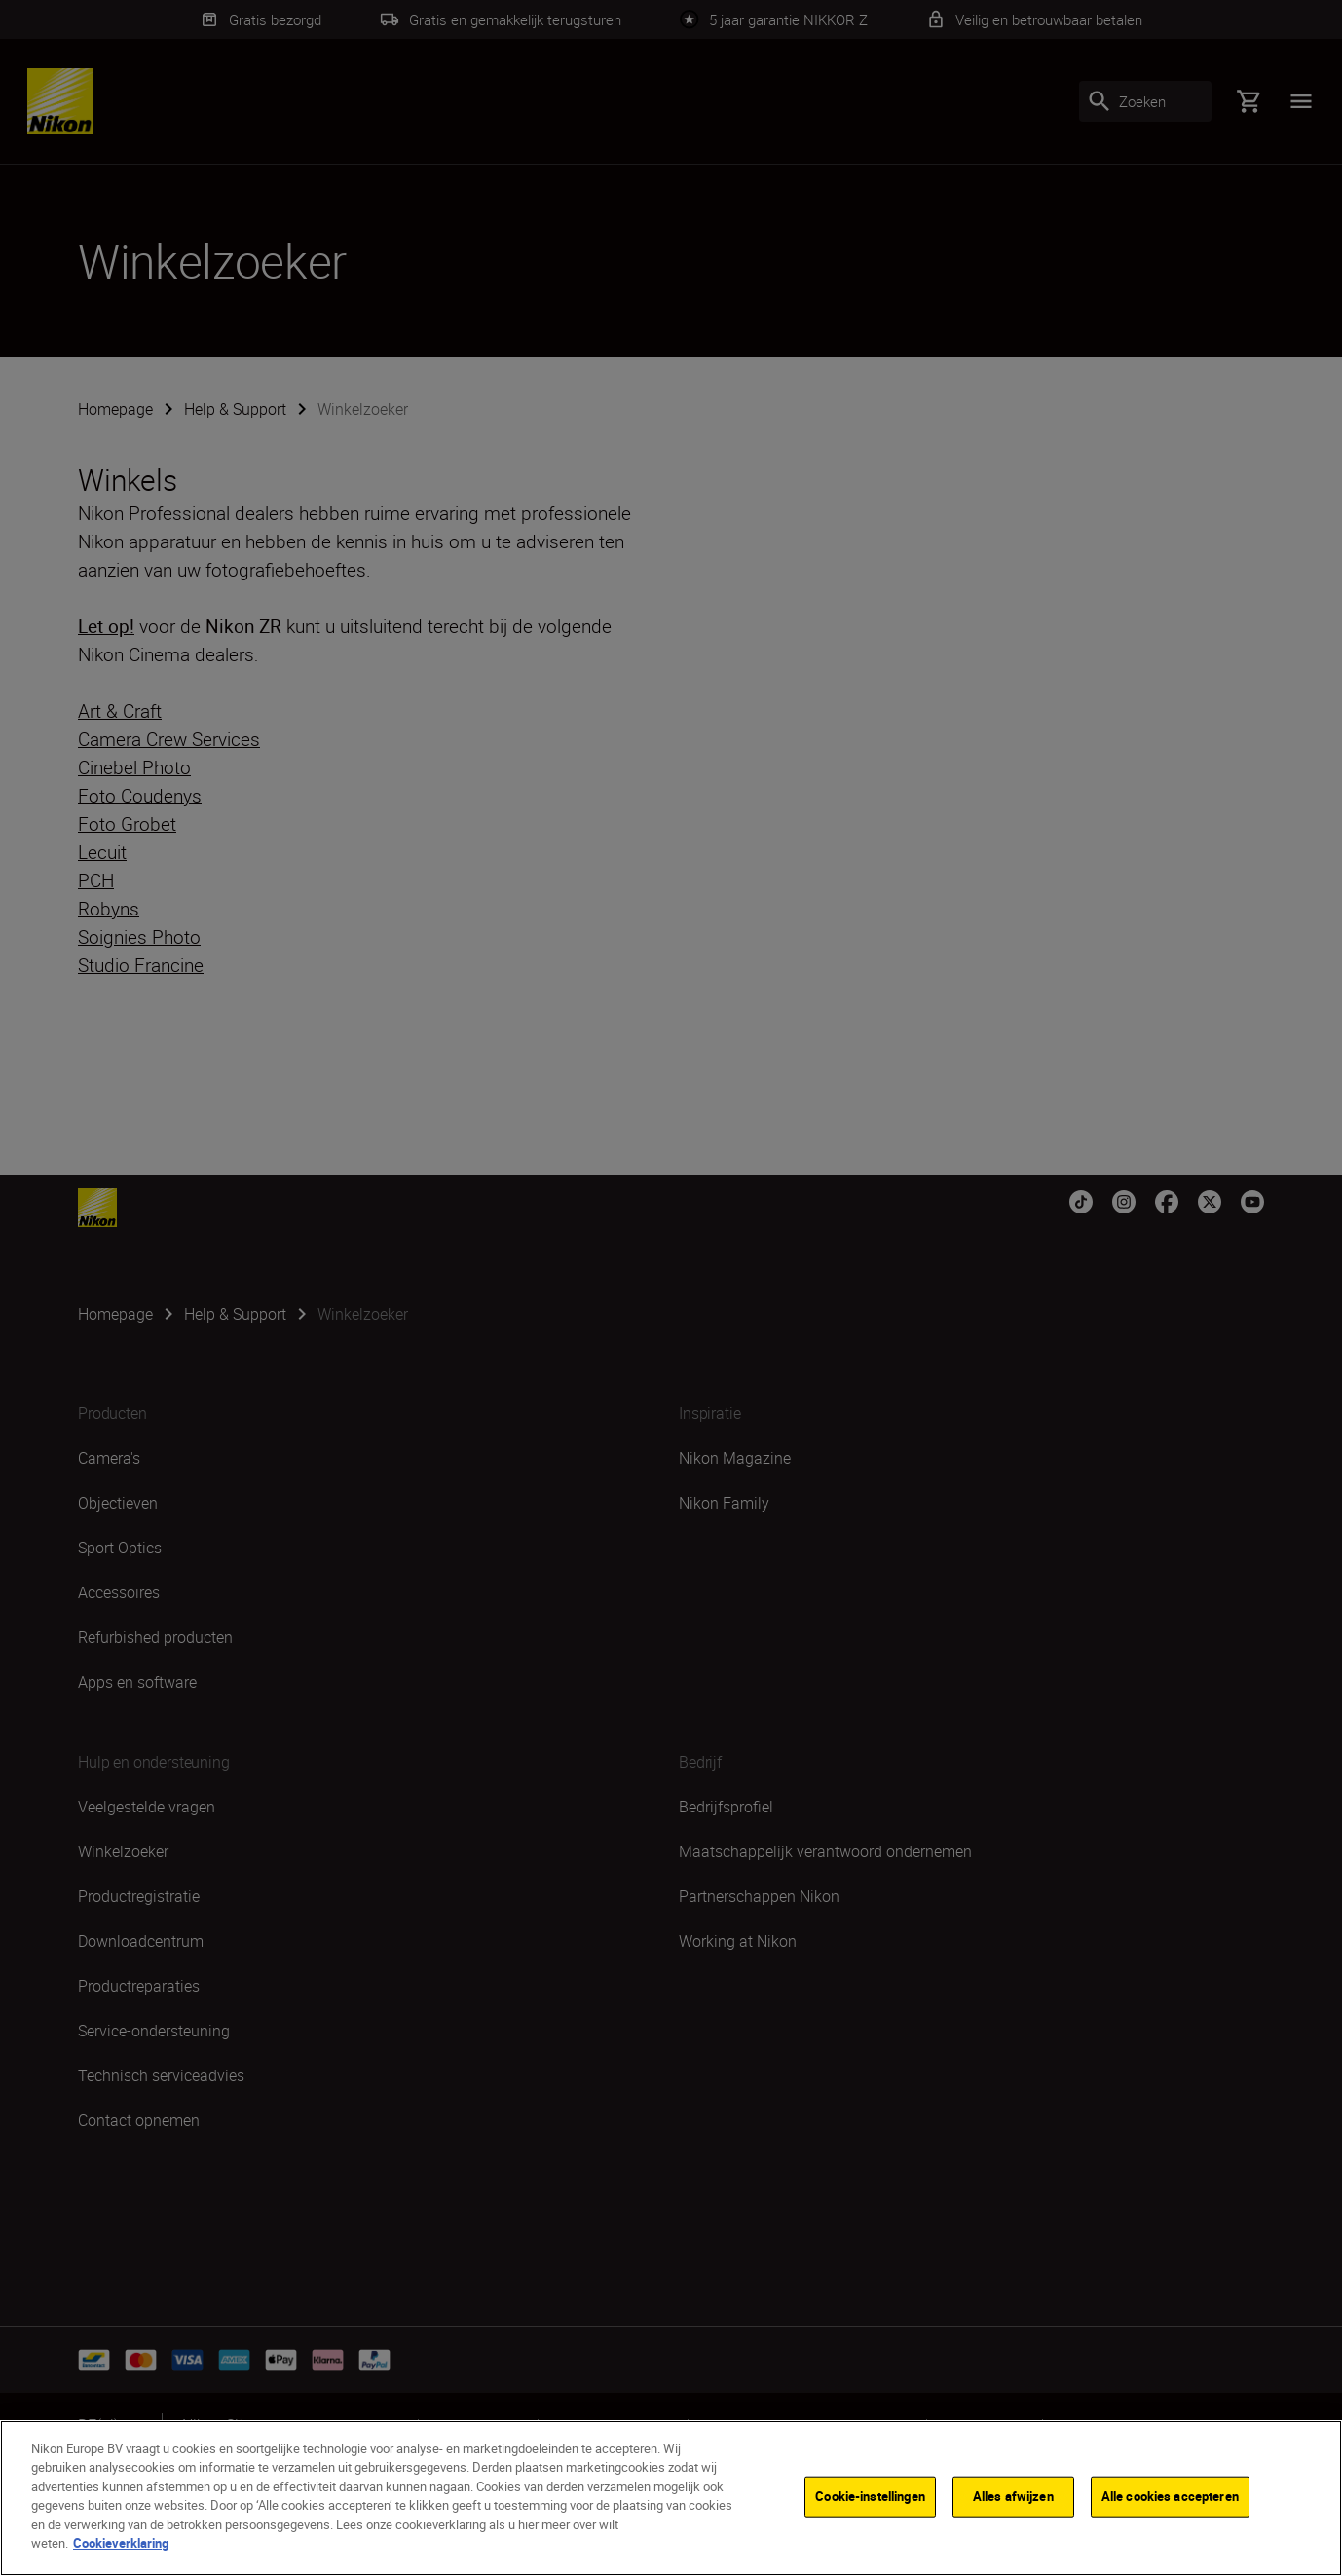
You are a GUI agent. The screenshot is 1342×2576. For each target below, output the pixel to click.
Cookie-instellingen (869, 2497)
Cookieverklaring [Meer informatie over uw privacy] (120, 2545)
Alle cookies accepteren (1170, 2497)
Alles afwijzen (1013, 2497)
